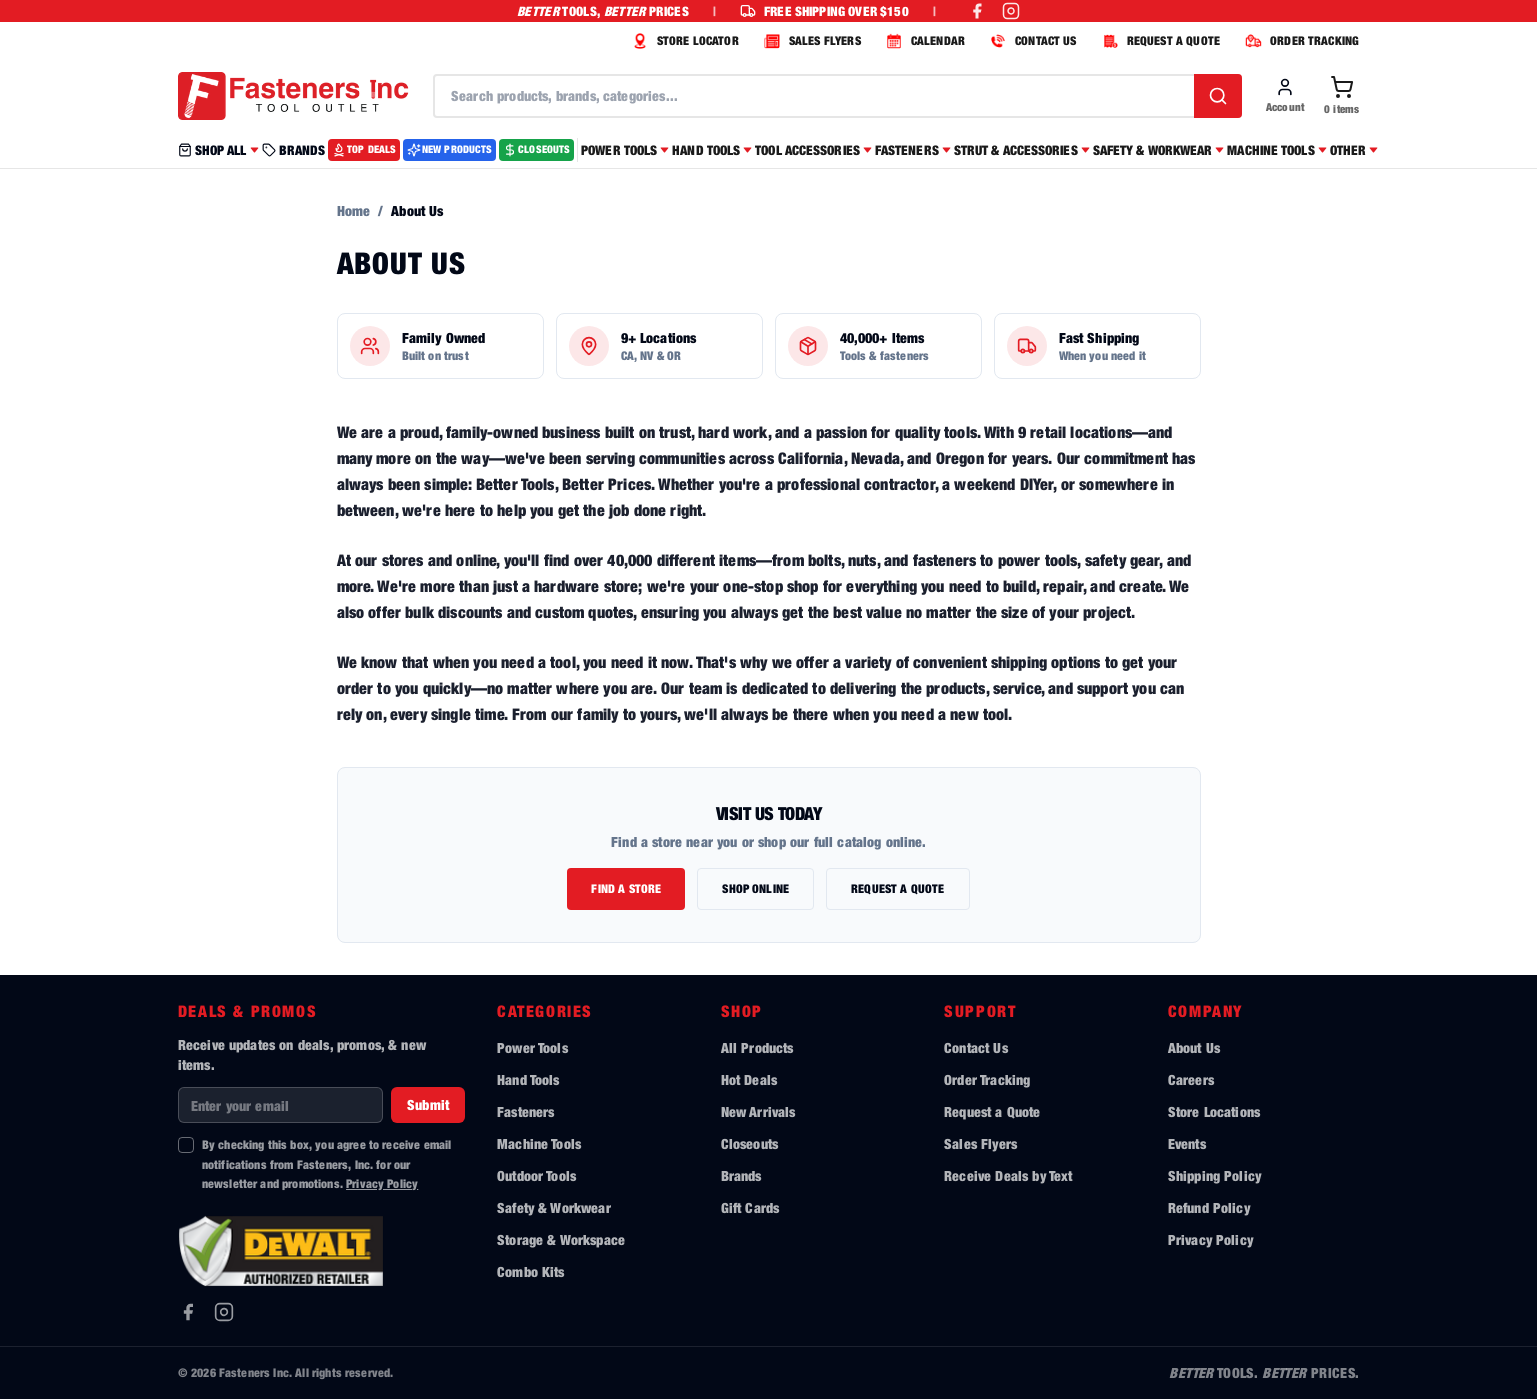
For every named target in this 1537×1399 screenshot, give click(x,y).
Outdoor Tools (536, 1175)
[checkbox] (186, 1145)
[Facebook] (188, 1312)
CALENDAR (923, 41)
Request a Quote (897, 888)
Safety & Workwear (554, 1207)
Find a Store (626, 888)
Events (1187, 1143)
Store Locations (1214, 1111)
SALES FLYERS (810, 41)
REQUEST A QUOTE (1158, 41)
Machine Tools (539, 1143)
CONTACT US (1031, 41)
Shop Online (755, 888)
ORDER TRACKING (1299, 41)
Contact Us (976, 1047)
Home (354, 210)
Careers (1191, 1079)
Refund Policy (1209, 1207)
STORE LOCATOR (683, 41)
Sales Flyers (980, 1143)
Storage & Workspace (561, 1239)
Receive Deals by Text (1008, 1175)
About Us (1194, 1047)
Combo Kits (531, 1271)
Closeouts (749, 1143)
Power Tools (532, 1047)
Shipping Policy (1214, 1175)
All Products (757, 1047)
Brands (741, 1175)
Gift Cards (750, 1207)
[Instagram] (224, 1312)
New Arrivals (758, 1111)
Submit (428, 1104)
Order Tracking (987, 1079)
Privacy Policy (382, 1183)
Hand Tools (528, 1079)
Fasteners (525, 1111)
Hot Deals (749, 1079)
